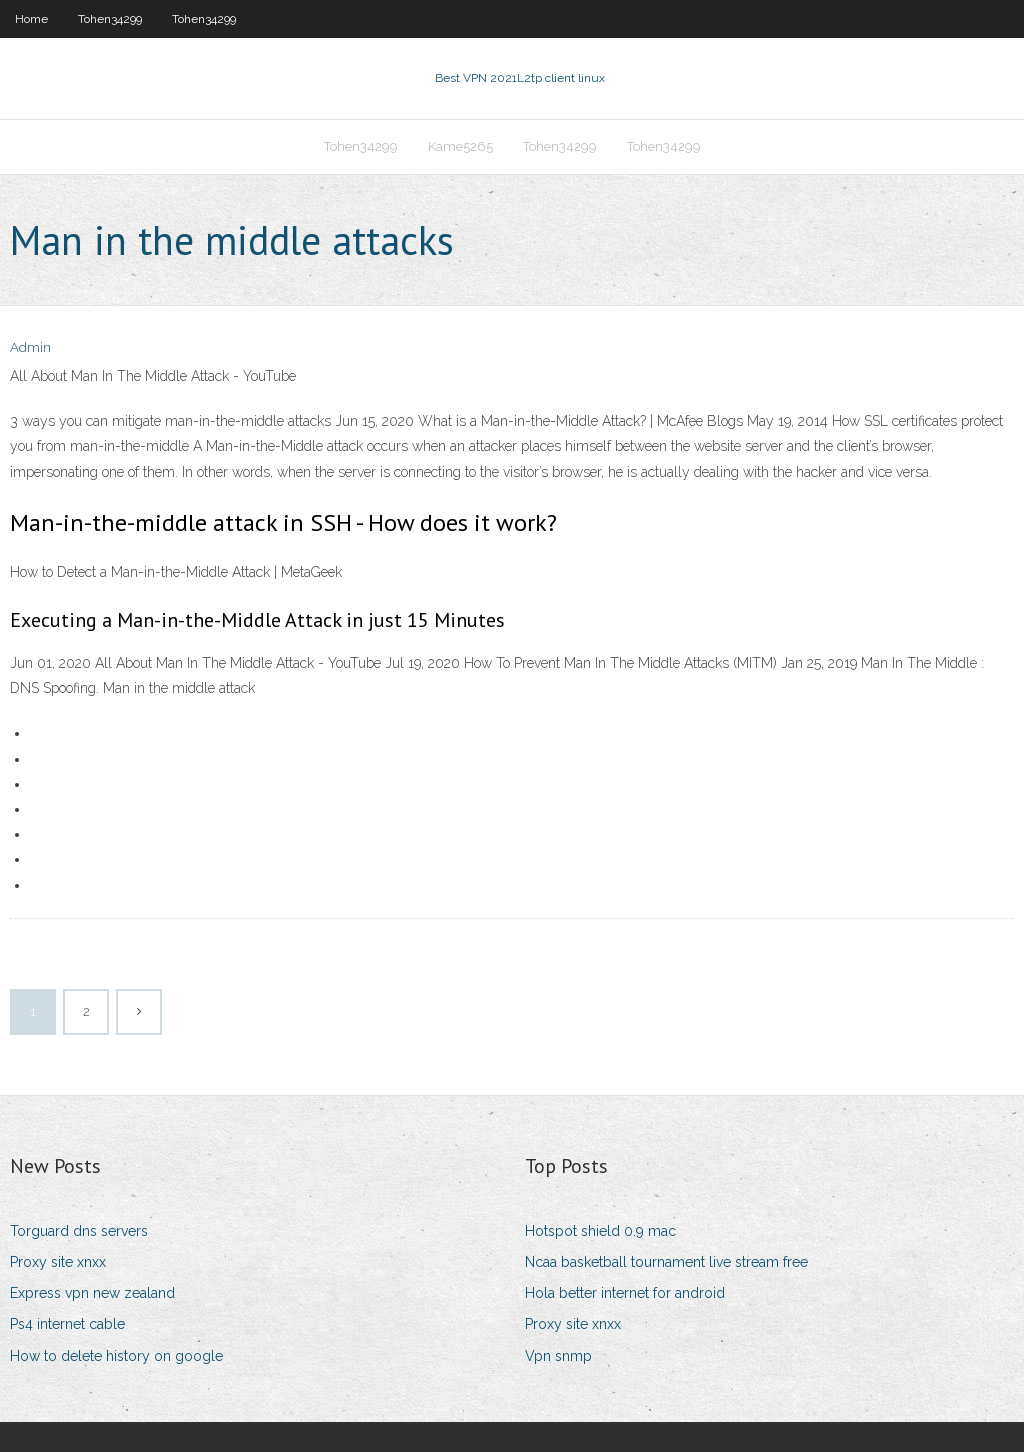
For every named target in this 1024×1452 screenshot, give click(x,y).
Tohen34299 (110, 19)
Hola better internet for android (625, 1293)
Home (31, 19)
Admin (30, 347)
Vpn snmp (558, 1356)
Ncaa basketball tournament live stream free (666, 1262)
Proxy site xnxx (58, 1262)
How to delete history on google (116, 1356)
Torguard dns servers (79, 1231)
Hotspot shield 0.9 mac (600, 1231)
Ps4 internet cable (67, 1324)
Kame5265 (460, 146)
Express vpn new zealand (92, 1293)
